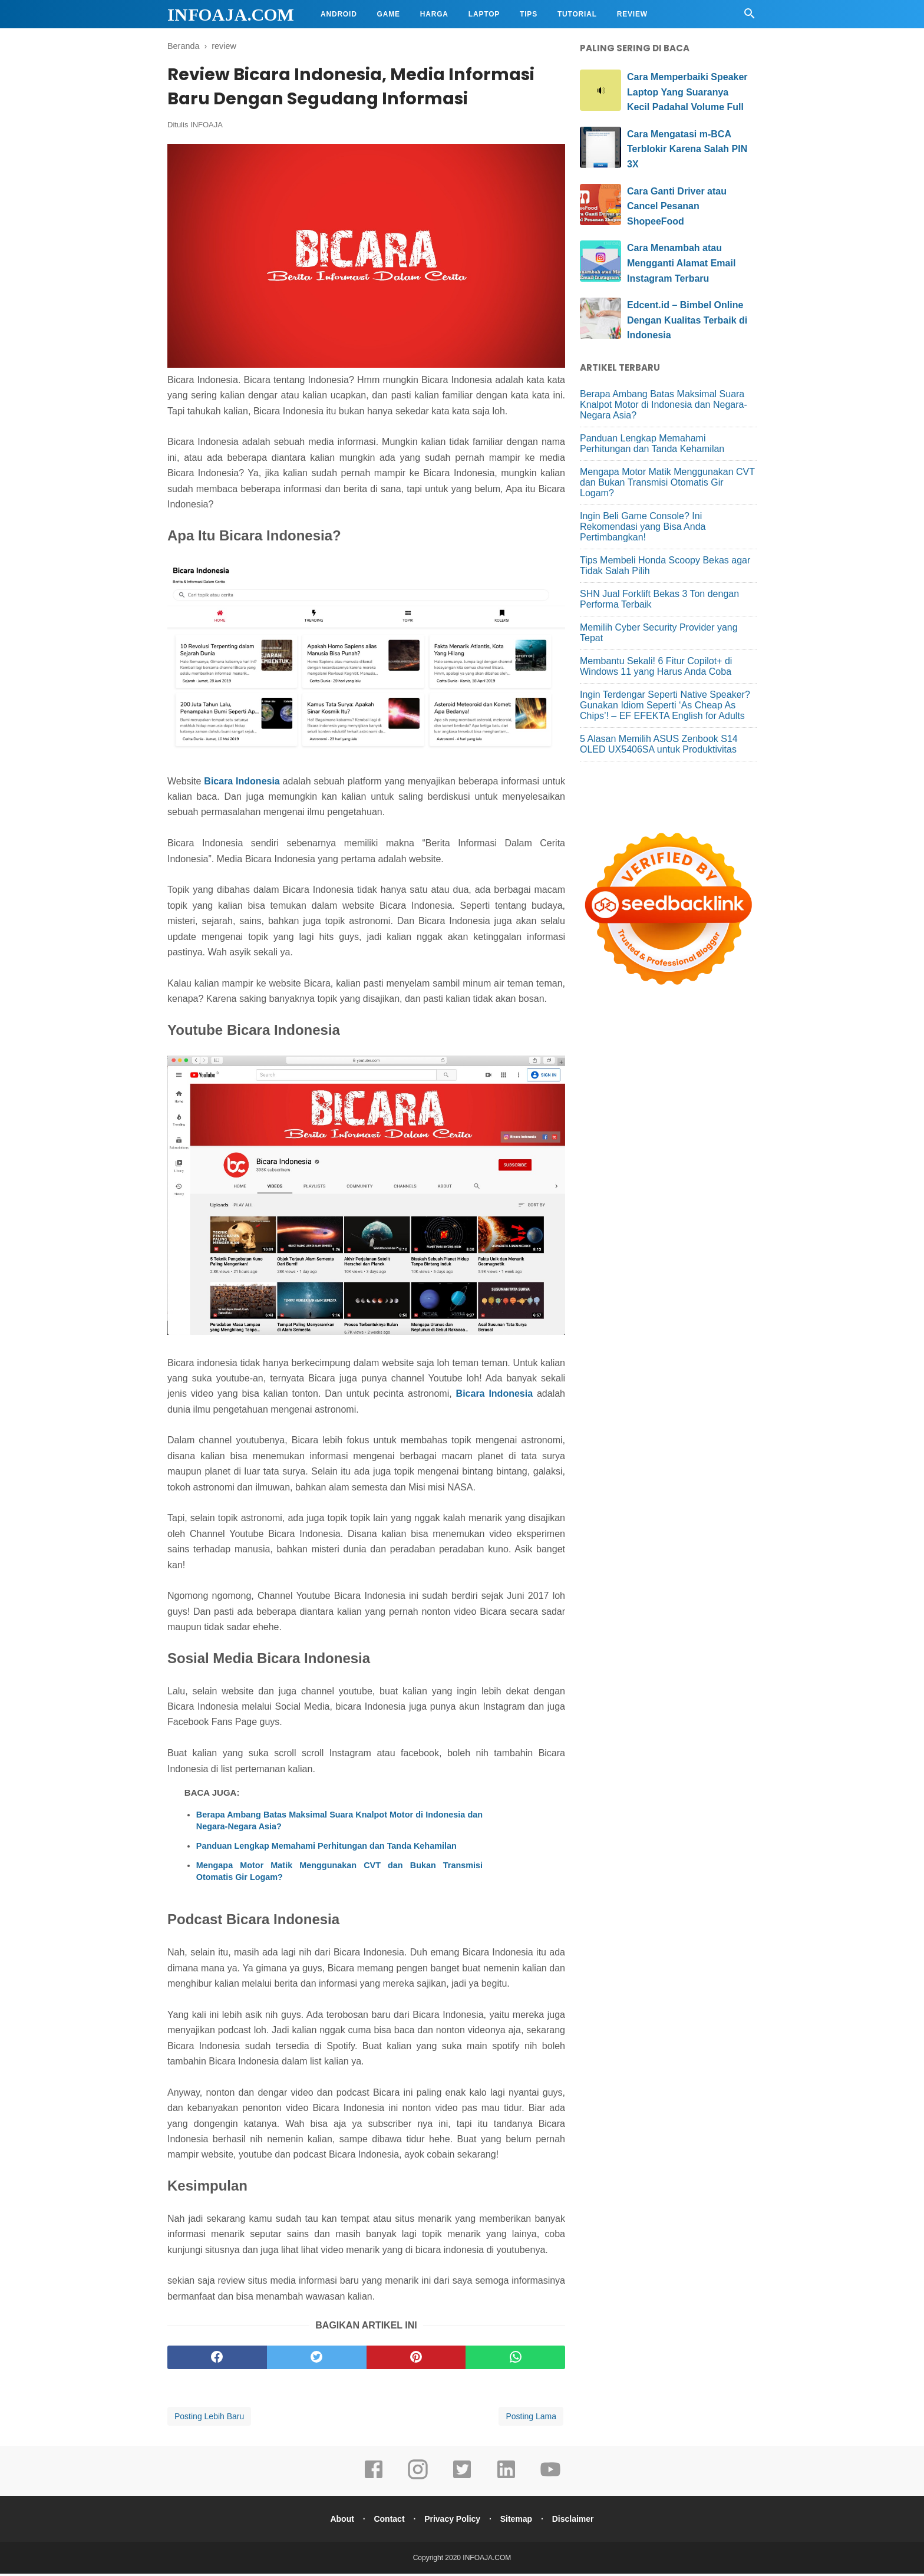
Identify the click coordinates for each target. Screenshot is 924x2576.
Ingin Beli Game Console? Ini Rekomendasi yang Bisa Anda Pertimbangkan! (642, 526)
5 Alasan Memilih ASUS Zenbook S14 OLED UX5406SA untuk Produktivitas (659, 744)
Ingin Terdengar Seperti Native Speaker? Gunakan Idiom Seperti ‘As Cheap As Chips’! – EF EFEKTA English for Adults (665, 705)
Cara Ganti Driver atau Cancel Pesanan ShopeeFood (677, 206)
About (337, 2521)
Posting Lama (531, 2418)
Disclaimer (578, 2521)
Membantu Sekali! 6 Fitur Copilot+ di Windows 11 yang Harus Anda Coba (656, 666)
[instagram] (418, 2480)
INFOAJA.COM (230, 14)
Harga (434, 14)
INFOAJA (206, 127)
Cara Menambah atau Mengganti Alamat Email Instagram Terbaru (681, 263)
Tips (528, 14)
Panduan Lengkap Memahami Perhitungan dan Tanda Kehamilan (326, 1848)
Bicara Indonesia (241, 784)
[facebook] (217, 2359)
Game (388, 14)
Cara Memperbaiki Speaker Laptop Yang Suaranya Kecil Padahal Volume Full (687, 92)
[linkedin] (506, 2480)
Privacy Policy (452, 2521)
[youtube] (550, 2480)
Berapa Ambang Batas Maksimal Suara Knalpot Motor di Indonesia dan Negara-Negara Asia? (339, 1822)
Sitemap (518, 2521)
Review (632, 14)
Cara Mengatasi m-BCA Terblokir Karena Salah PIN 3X (687, 149)
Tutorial (577, 14)
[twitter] (317, 2359)
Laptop (484, 14)
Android (339, 14)
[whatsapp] (515, 2359)
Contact (386, 2521)
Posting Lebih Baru (209, 2418)
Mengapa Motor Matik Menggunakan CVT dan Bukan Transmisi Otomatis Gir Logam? (339, 1873)
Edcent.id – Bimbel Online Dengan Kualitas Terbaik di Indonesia (687, 320)
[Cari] (749, 17)
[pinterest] (416, 2359)
